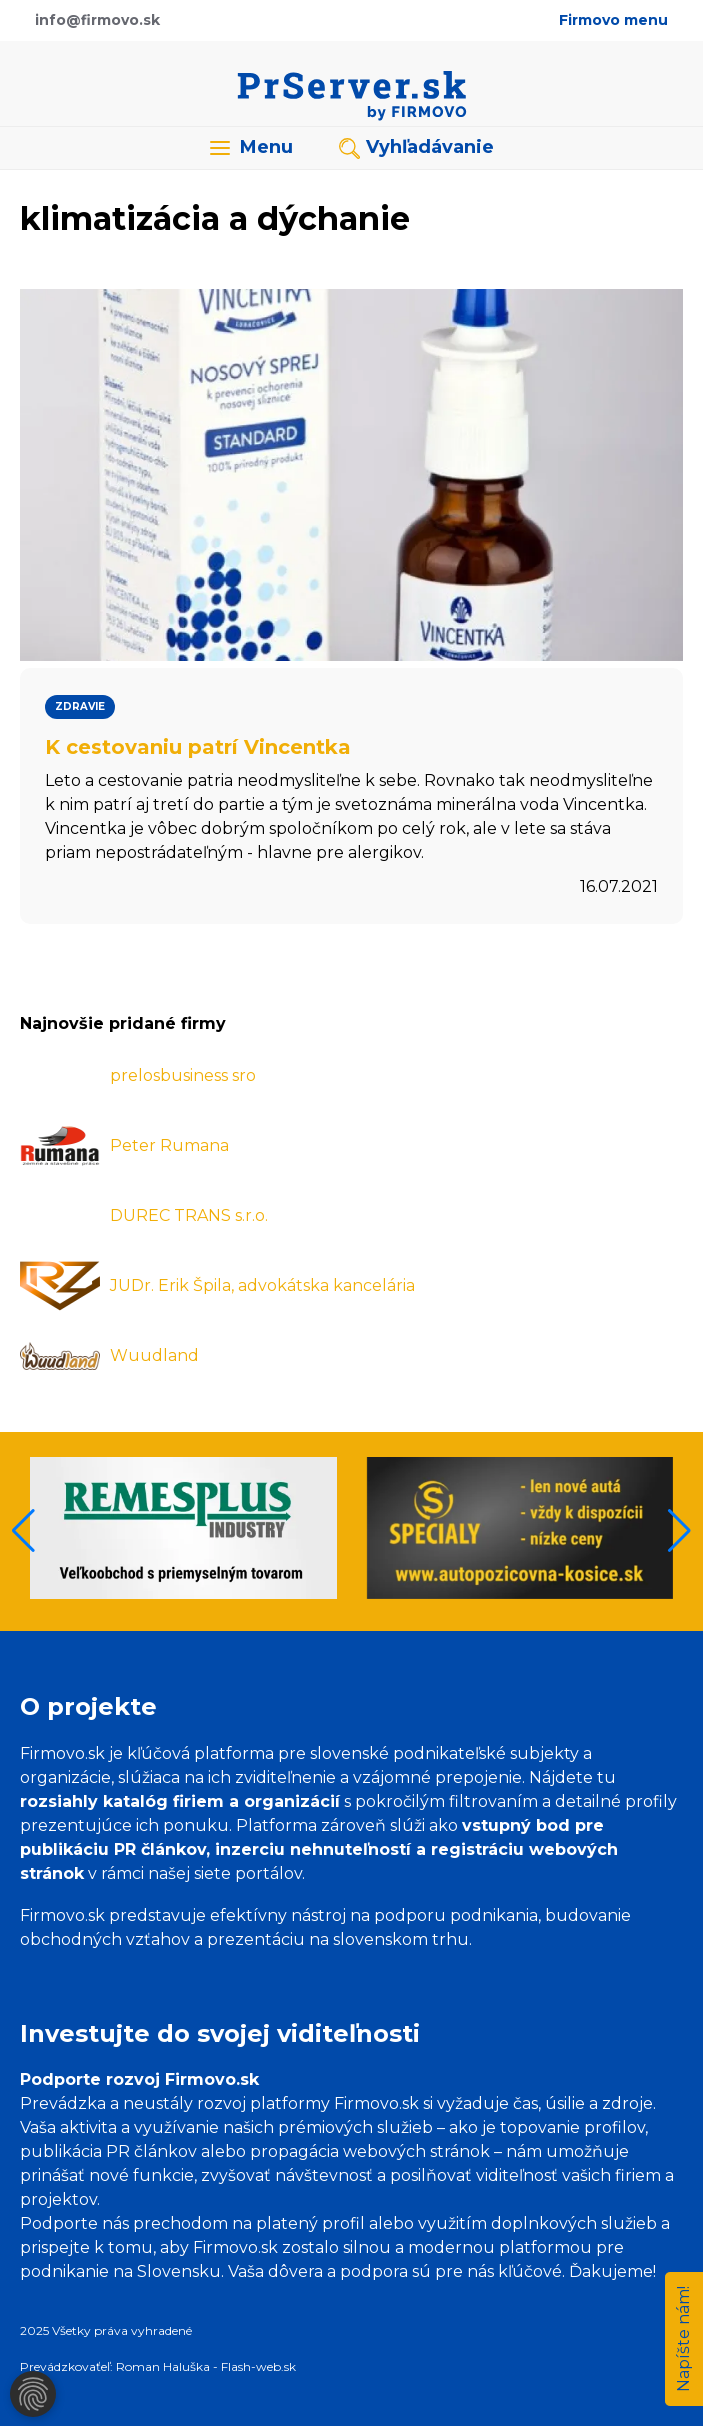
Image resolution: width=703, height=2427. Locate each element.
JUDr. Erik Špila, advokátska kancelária (262, 1285)
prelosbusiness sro (183, 1075)
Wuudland (154, 1355)
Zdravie (80, 706)
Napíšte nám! (683, 2339)
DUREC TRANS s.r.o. (189, 1215)
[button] (679, 1531)
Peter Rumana (169, 1145)
